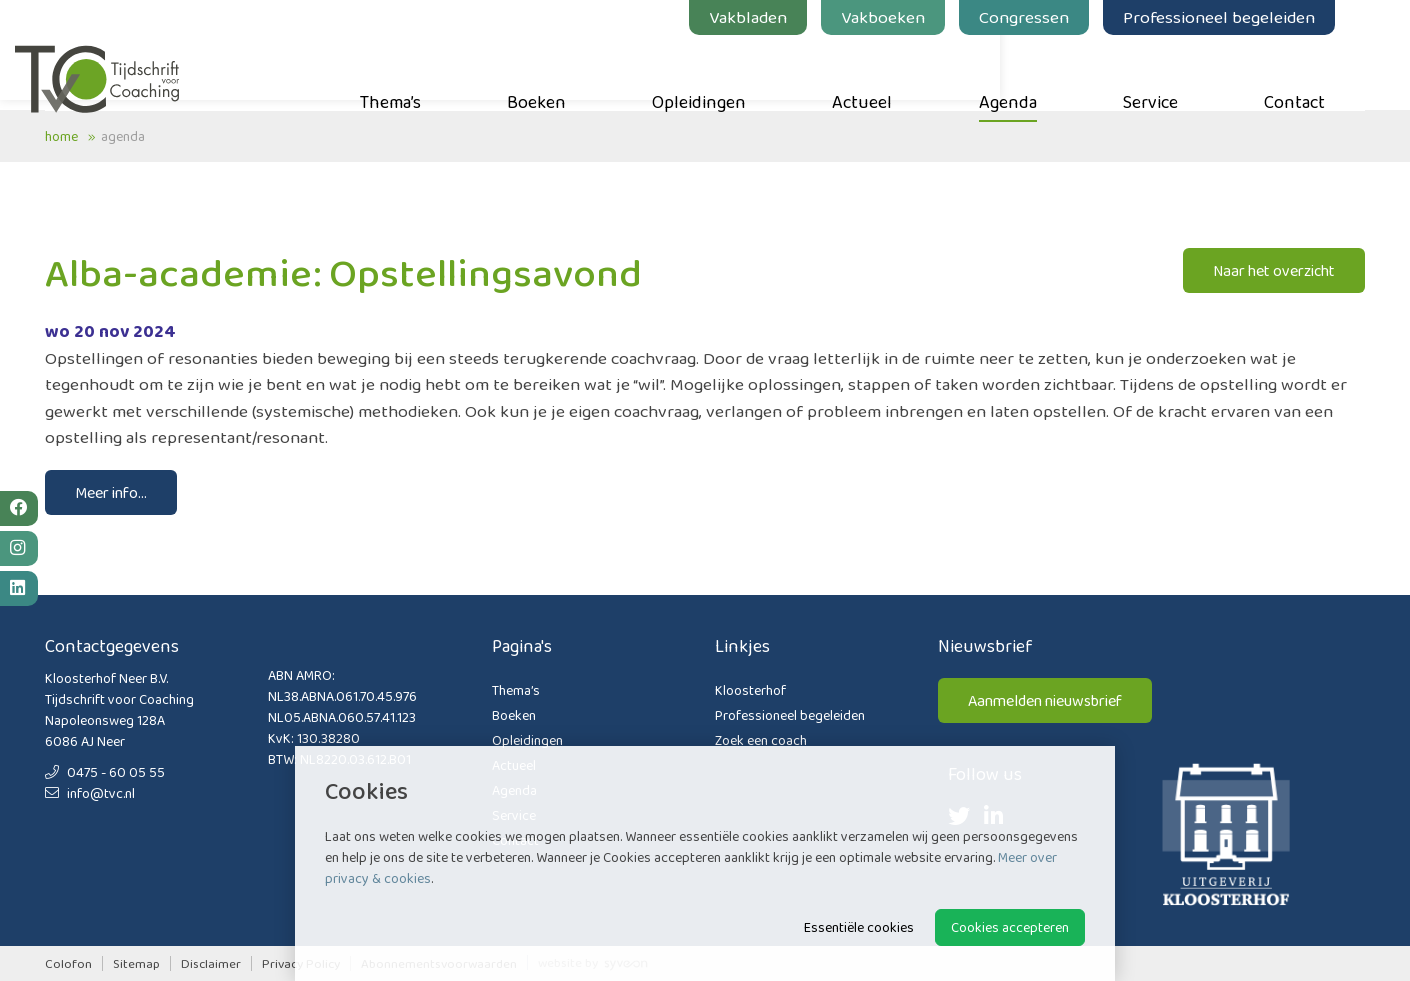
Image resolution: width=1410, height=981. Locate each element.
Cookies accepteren (1010, 927)
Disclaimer (211, 963)
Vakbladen (778, 17)
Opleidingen (729, 71)
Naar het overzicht (1274, 270)
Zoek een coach (761, 740)
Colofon (68, 963)
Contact (1324, 71)
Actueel (892, 71)
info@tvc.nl (90, 793)
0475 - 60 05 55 (105, 772)
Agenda (1038, 71)
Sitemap (136, 963)
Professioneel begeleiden (1249, 17)
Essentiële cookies (859, 927)
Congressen (1054, 17)
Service (1180, 71)
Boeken (566, 71)
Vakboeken (913, 17)
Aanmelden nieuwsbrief (1045, 700)
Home (61, 136)
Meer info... (111, 492)
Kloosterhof (750, 690)
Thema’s (420, 71)
